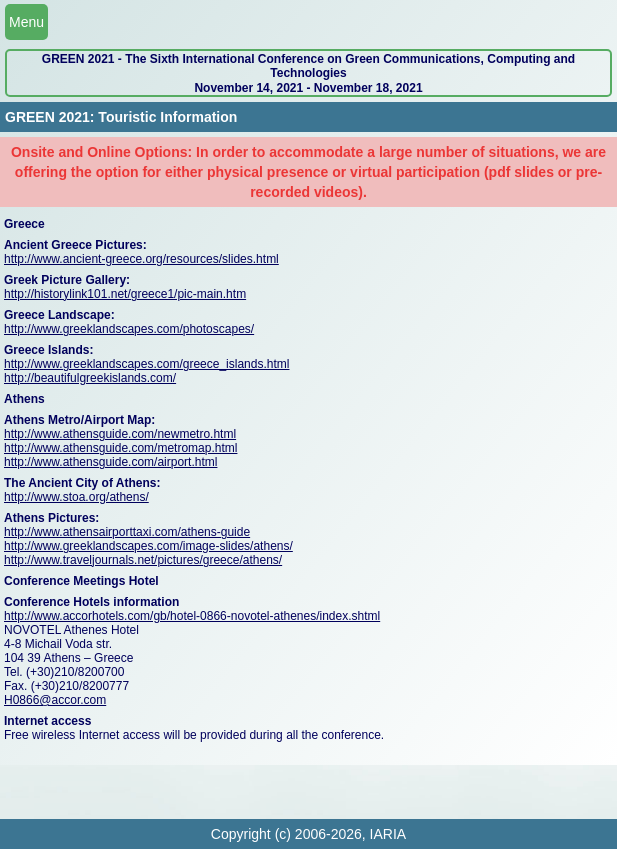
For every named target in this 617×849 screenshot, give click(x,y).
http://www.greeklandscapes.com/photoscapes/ (129, 329)
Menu (26, 22)
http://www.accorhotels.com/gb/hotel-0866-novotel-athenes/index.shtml (192, 616)
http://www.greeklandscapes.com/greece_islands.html (146, 364)
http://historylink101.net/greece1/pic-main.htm (125, 294)
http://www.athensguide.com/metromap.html (120, 448)
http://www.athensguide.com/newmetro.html (120, 434)
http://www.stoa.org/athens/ (76, 497)
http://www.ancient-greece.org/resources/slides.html (141, 259)
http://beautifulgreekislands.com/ (90, 378)
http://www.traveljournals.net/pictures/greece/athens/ (143, 560)
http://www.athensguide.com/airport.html (110, 462)
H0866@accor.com (55, 700)
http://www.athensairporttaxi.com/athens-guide (127, 532)
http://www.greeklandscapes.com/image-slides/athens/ (148, 546)
